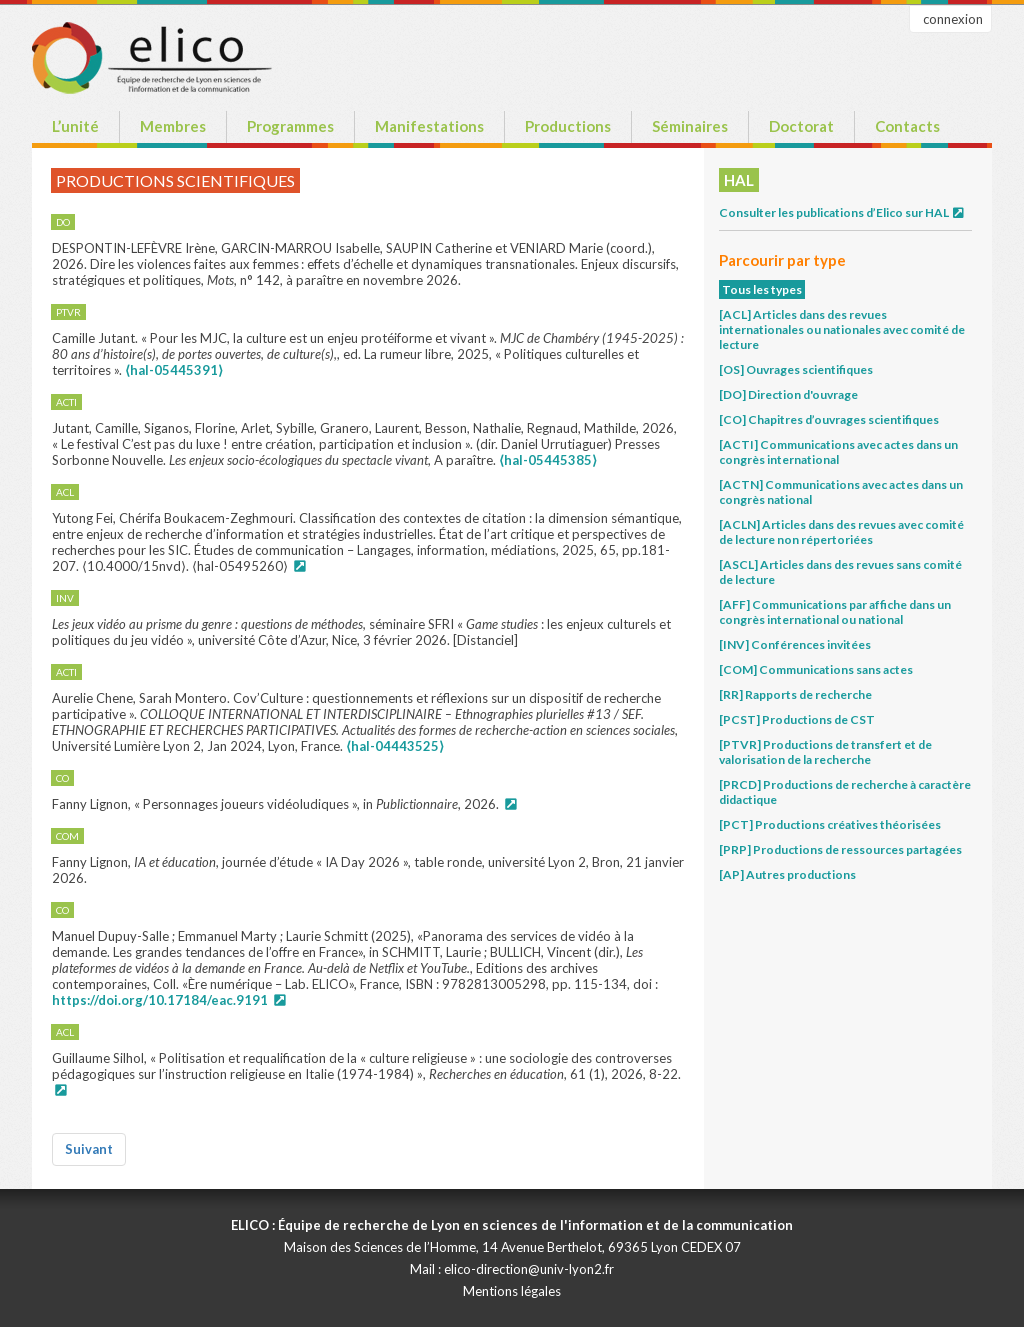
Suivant (89, 1149)
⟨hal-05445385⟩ (548, 460)
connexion (953, 19)
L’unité (75, 126)
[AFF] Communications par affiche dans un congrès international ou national (835, 612)
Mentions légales (512, 1291)
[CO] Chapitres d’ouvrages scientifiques (829, 419)
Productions (568, 126)
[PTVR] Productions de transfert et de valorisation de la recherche (825, 752)
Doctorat (801, 126)
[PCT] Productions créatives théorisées (830, 824)
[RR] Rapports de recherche (795, 694)
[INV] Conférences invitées (795, 644)
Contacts (907, 126)
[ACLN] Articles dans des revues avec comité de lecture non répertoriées (841, 532)
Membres (173, 126)
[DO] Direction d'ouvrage (788, 394)
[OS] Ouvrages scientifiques (796, 369)
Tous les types (762, 289)
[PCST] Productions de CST (797, 719)
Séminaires (690, 126)
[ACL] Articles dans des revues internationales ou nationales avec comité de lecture (842, 329)
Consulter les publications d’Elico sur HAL (842, 212)
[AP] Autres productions (787, 874)
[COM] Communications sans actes (816, 669)
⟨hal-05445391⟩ (174, 370)
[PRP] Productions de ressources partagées (840, 849)
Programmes (290, 126)
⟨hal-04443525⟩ (395, 746)
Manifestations (429, 126)
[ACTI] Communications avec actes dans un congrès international (838, 452)
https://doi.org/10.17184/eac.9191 (160, 1000)
